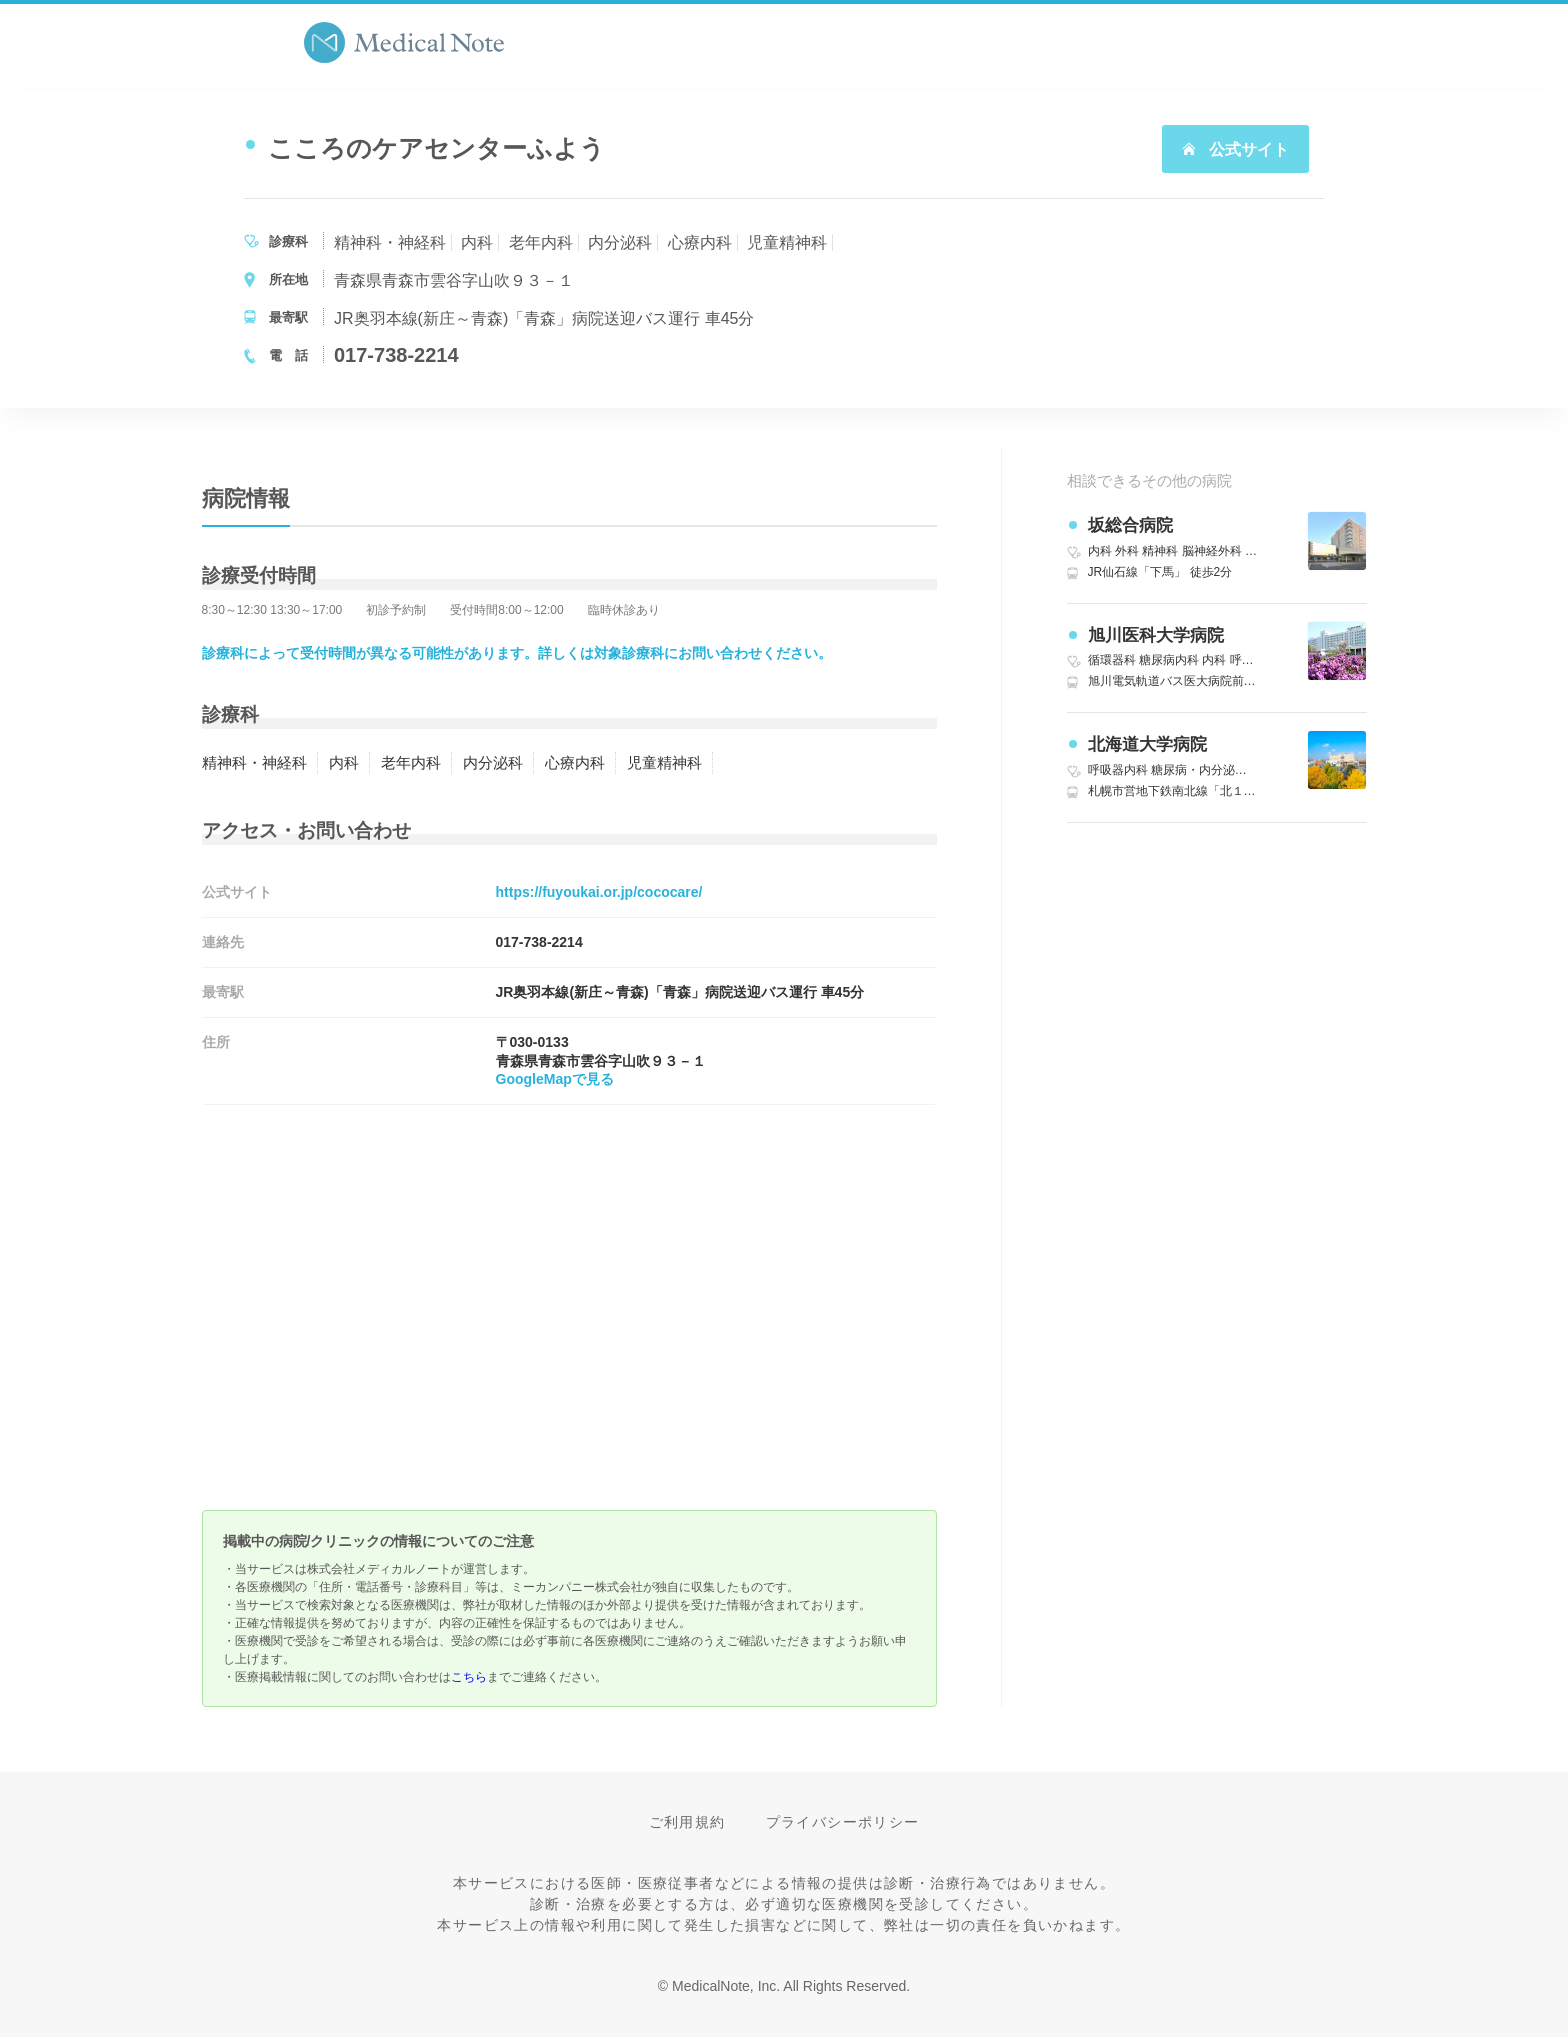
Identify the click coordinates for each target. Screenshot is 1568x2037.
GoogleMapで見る (555, 1079)
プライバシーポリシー (843, 1822)
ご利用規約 (687, 1822)
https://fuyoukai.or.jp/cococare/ (599, 892)
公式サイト (1235, 149)
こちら (469, 1677)
